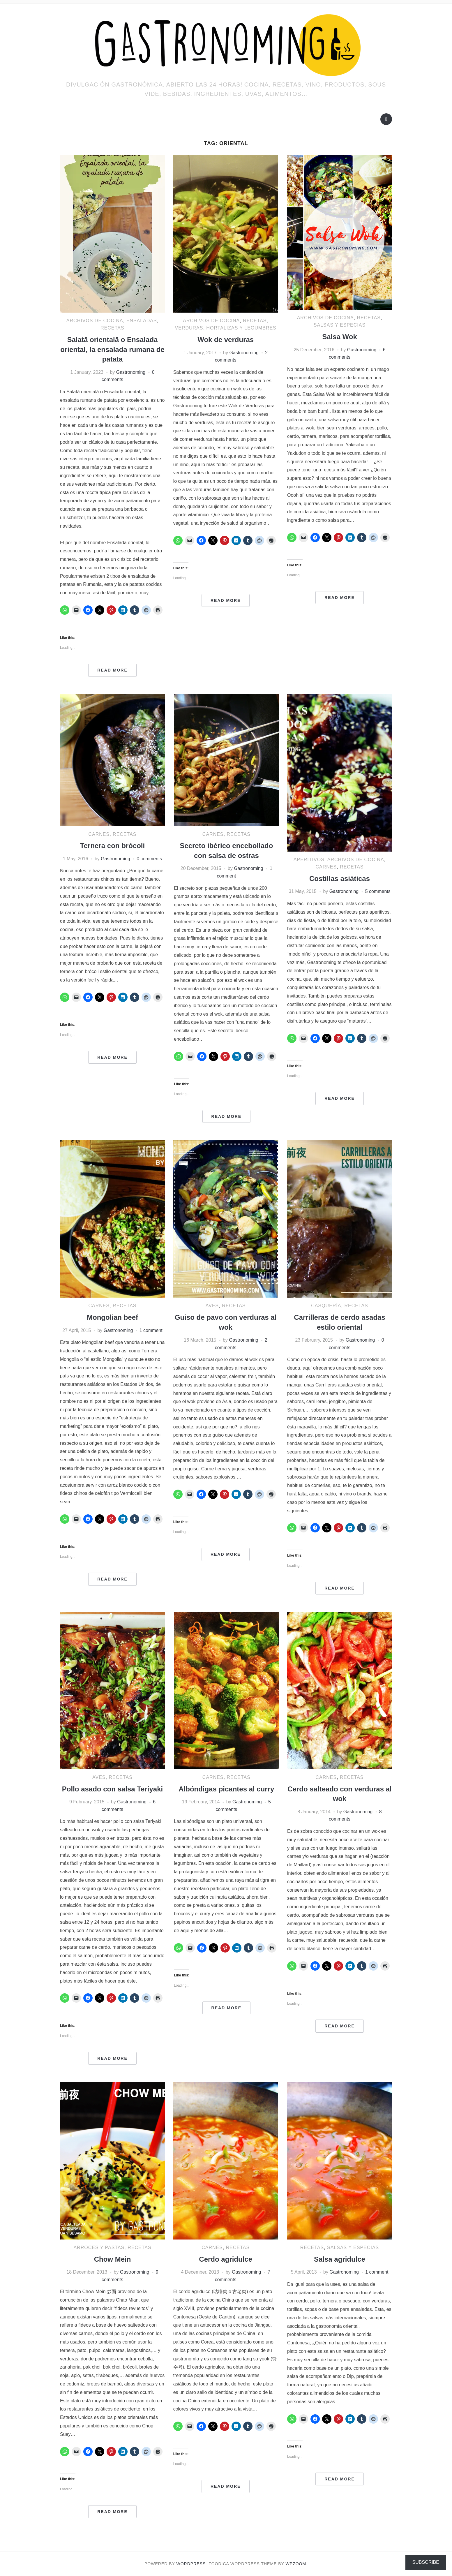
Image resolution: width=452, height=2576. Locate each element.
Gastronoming (131, 372)
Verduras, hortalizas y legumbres (225, 327)
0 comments (149, 858)
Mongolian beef (112, 1317)
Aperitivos (309, 859)
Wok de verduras (225, 339)
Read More (112, 670)
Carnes (99, 834)
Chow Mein (112, 2259)
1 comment (151, 1330)
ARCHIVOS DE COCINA (94, 320)
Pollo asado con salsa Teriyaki (112, 1789)
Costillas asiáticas (339, 878)
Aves (212, 1305)
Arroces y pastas (98, 2247)
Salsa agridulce (339, 2259)
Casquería (326, 1305)
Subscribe (425, 2562)
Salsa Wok (339, 337)
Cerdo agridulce (225, 2259)
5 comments (378, 891)
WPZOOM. (297, 2563)
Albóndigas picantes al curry (226, 1789)
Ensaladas (141, 320)
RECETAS (112, 327)
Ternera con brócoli (112, 846)
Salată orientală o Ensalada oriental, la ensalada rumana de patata (112, 349)
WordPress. (191, 2563)
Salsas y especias (340, 325)
